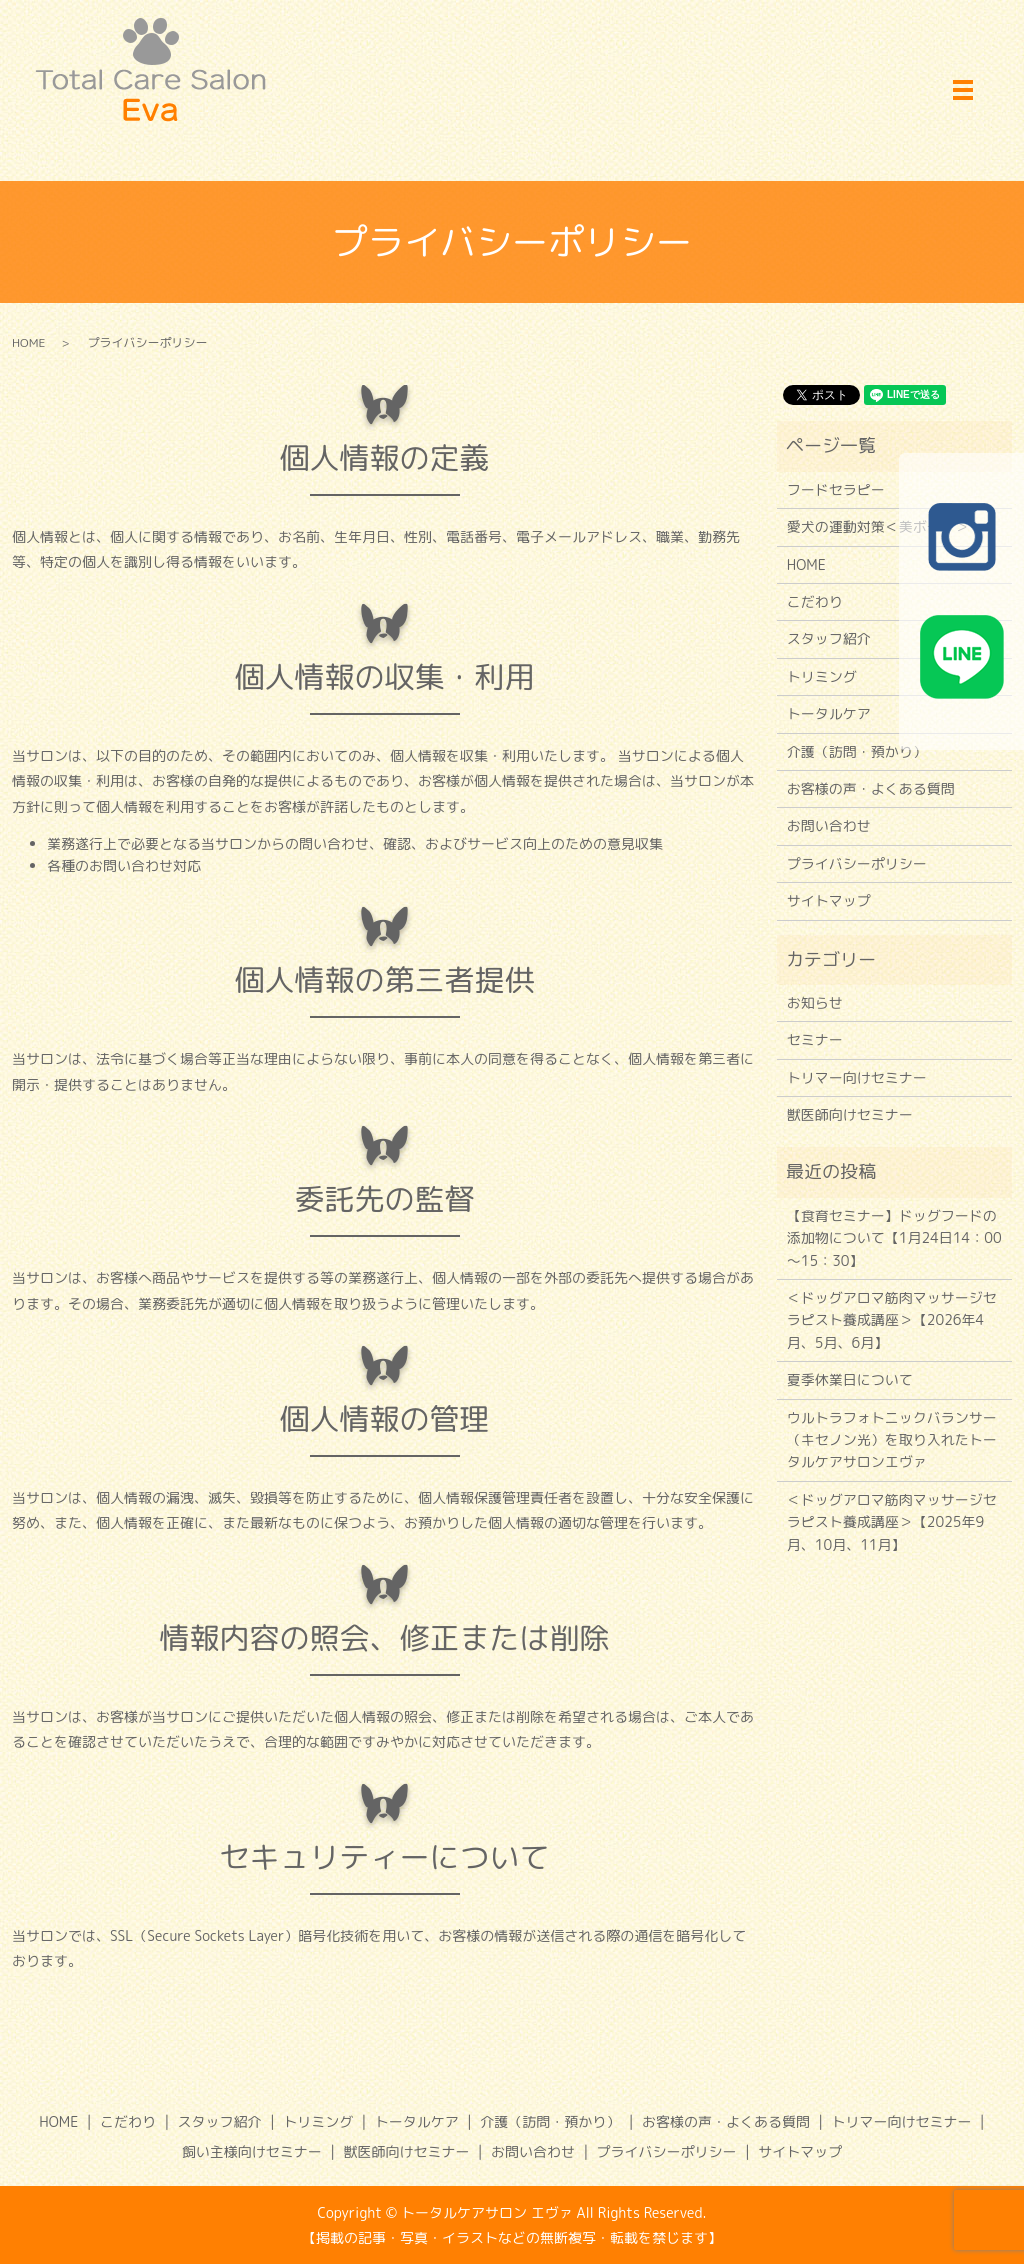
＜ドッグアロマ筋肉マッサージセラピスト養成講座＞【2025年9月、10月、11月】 (892, 1522)
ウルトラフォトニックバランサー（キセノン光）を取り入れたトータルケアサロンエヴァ (892, 1440)
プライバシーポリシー (857, 863)
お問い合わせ (829, 825)
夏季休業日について (850, 1379)
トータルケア (829, 713)
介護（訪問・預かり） (857, 751)
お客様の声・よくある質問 (871, 788)
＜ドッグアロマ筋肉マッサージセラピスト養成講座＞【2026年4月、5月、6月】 (892, 1320)
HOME (29, 342)
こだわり (815, 601)
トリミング (822, 676)
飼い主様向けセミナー (252, 2151)
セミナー (815, 1039)
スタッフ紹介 (829, 638)
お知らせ (815, 1002)
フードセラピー (836, 489)
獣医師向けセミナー (850, 1114)
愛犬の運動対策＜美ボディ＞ (878, 526)
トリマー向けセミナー (857, 1077)
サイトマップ (829, 900)
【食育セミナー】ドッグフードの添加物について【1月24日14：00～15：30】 (894, 1238)
